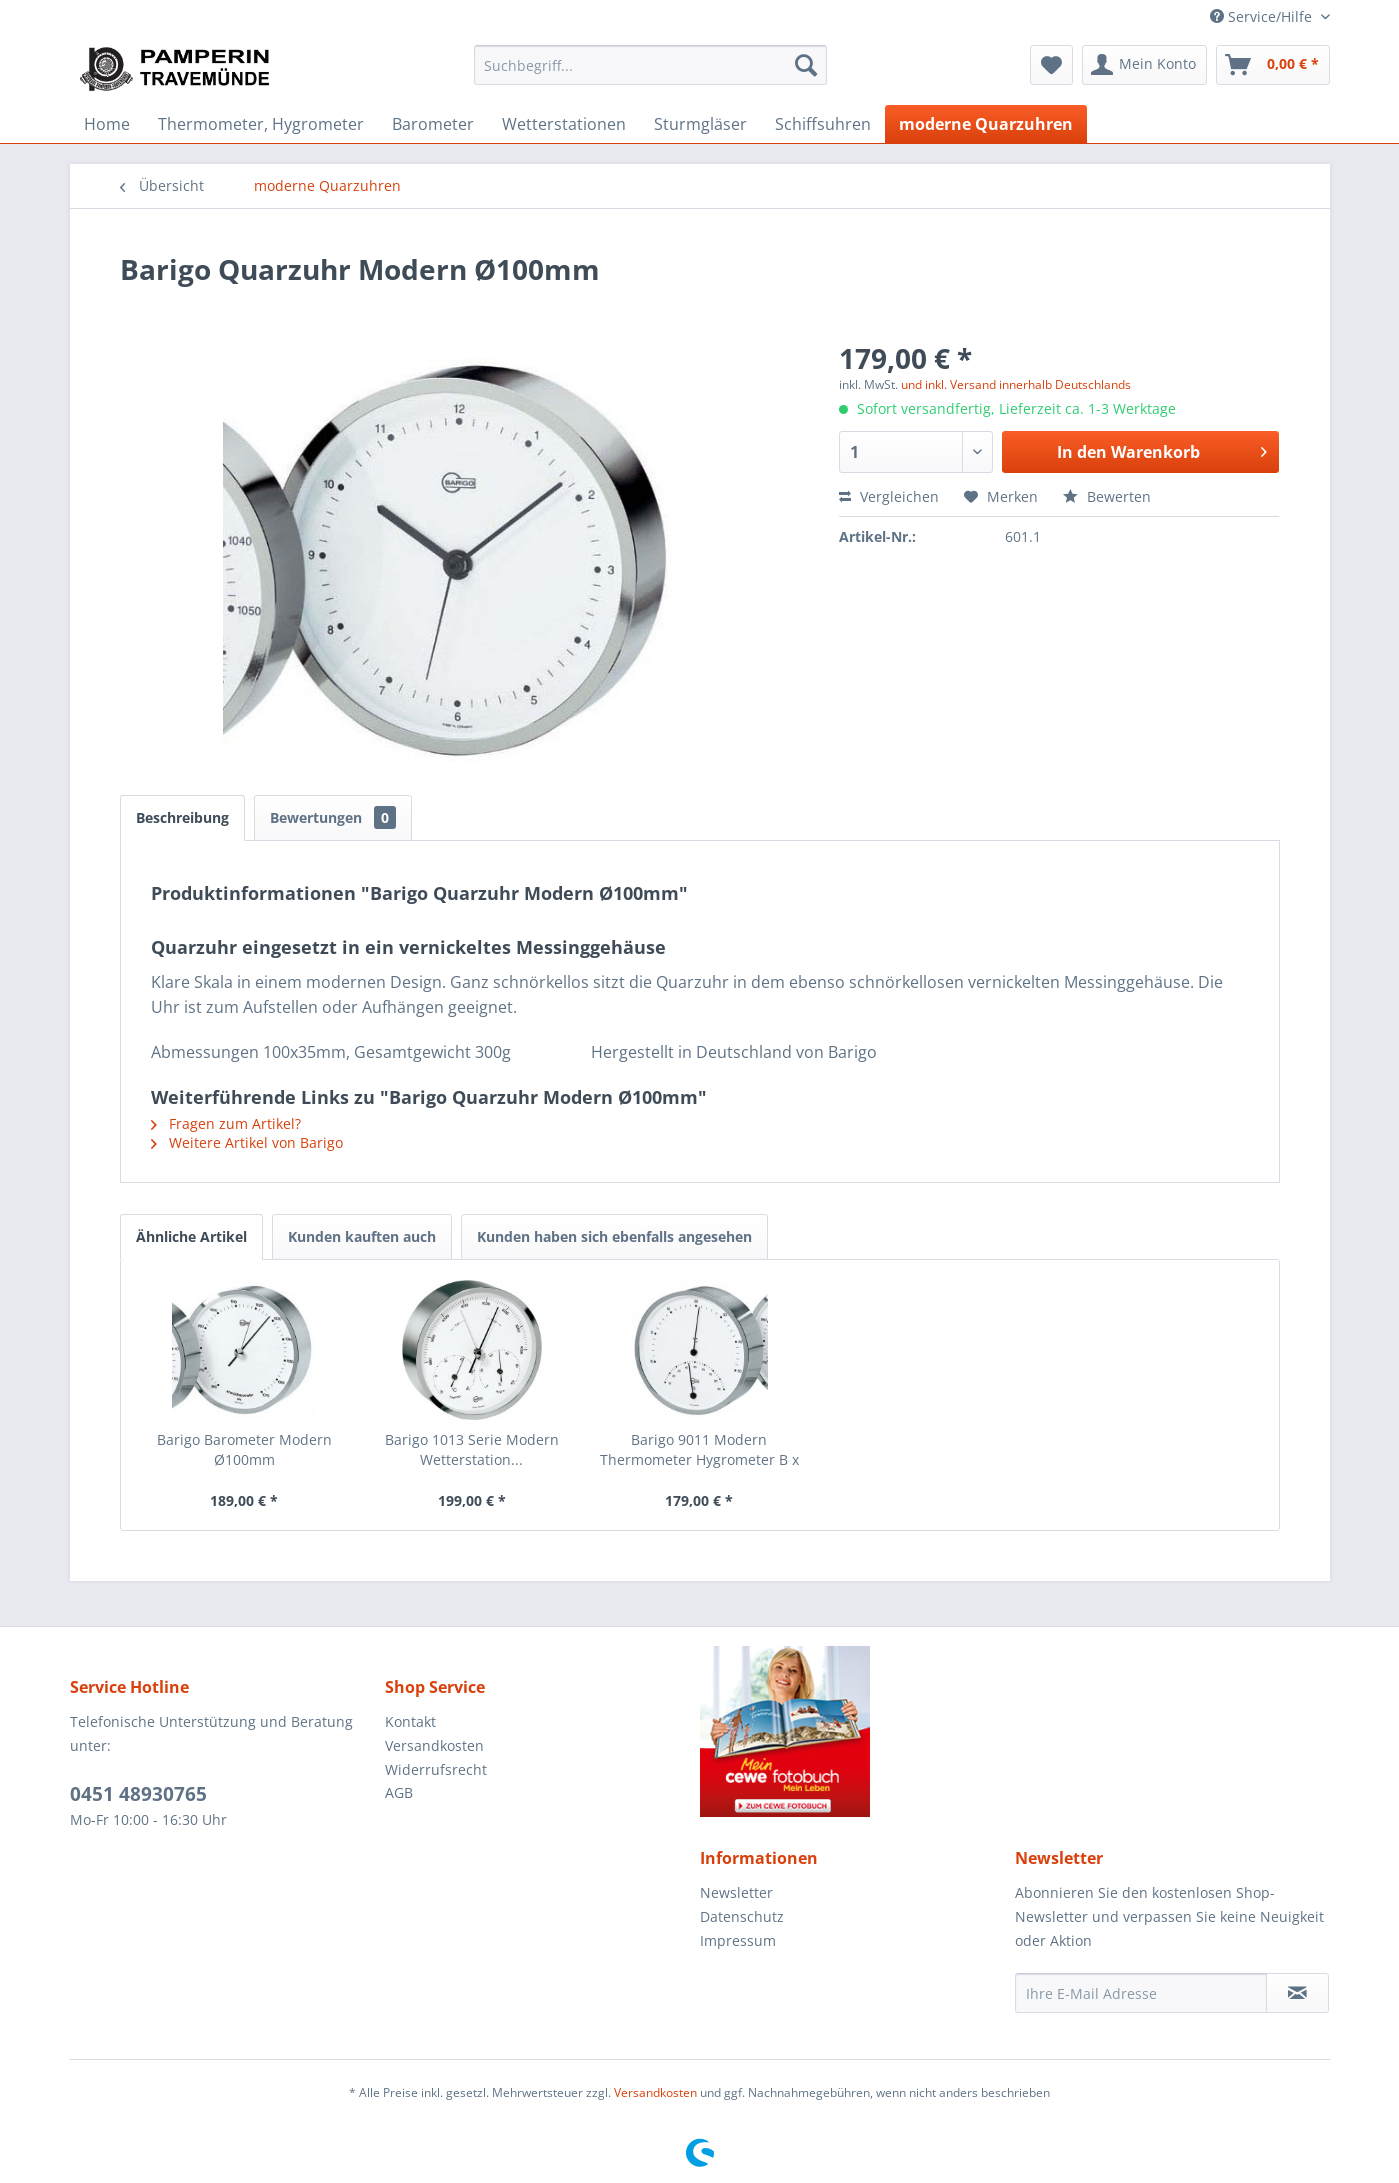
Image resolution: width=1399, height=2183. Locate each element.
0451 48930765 (138, 1794)
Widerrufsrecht (436, 1769)
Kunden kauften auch (362, 1236)
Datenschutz (742, 1916)
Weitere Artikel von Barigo (247, 1142)
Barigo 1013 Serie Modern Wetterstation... (472, 1449)
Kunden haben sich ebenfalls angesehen (614, 1236)
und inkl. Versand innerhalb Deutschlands (1016, 384)
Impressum (738, 1940)
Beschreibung (182, 817)
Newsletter (736, 1892)
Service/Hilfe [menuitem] (1263, 16)
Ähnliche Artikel (191, 1236)
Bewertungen (333, 817)
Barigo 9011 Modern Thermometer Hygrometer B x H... (699, 1450)
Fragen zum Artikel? (226, 1123)
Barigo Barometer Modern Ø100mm (244, 1449)
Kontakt (410, 1721)
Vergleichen (889, 496)
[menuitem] (650, 65)
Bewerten (1107, 496)
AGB (399, 1792)
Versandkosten (434, 1745)
